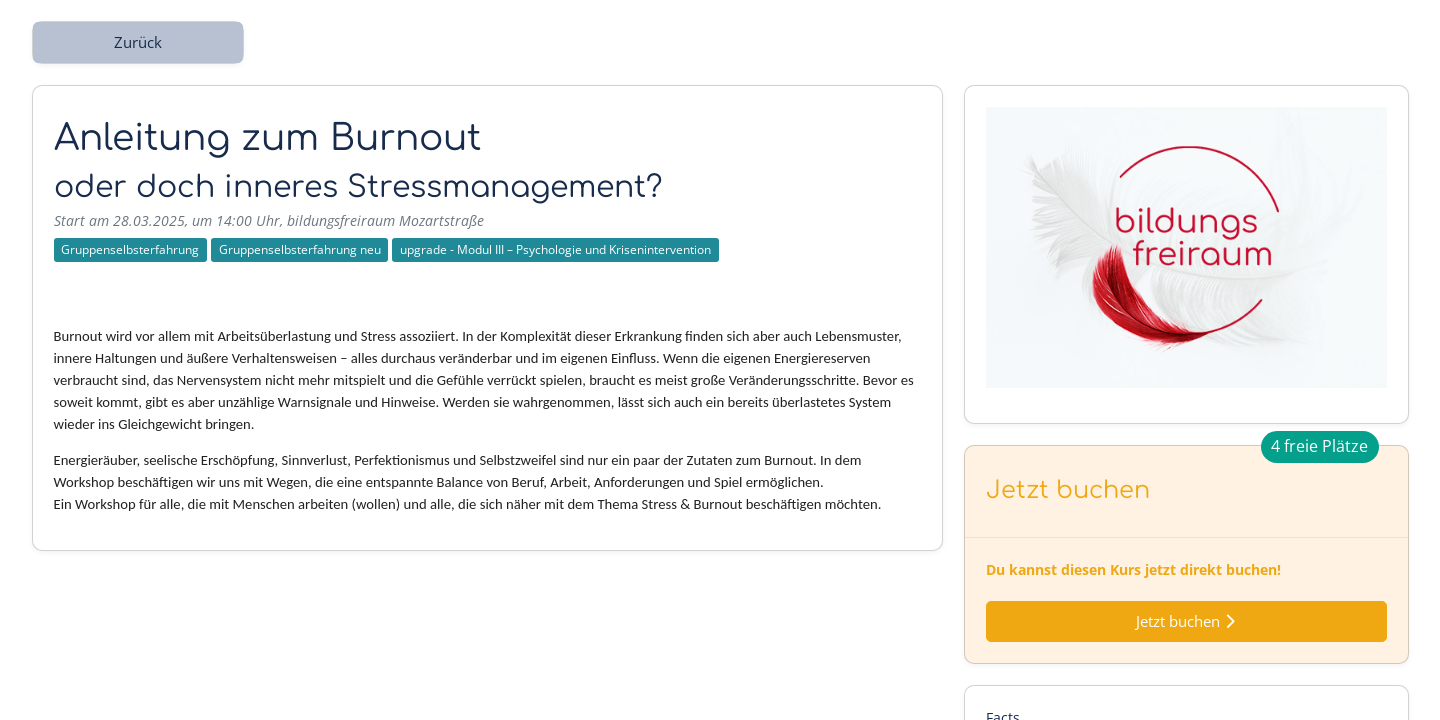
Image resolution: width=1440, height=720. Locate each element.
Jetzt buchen (1186, 621)
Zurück (138, 42)
